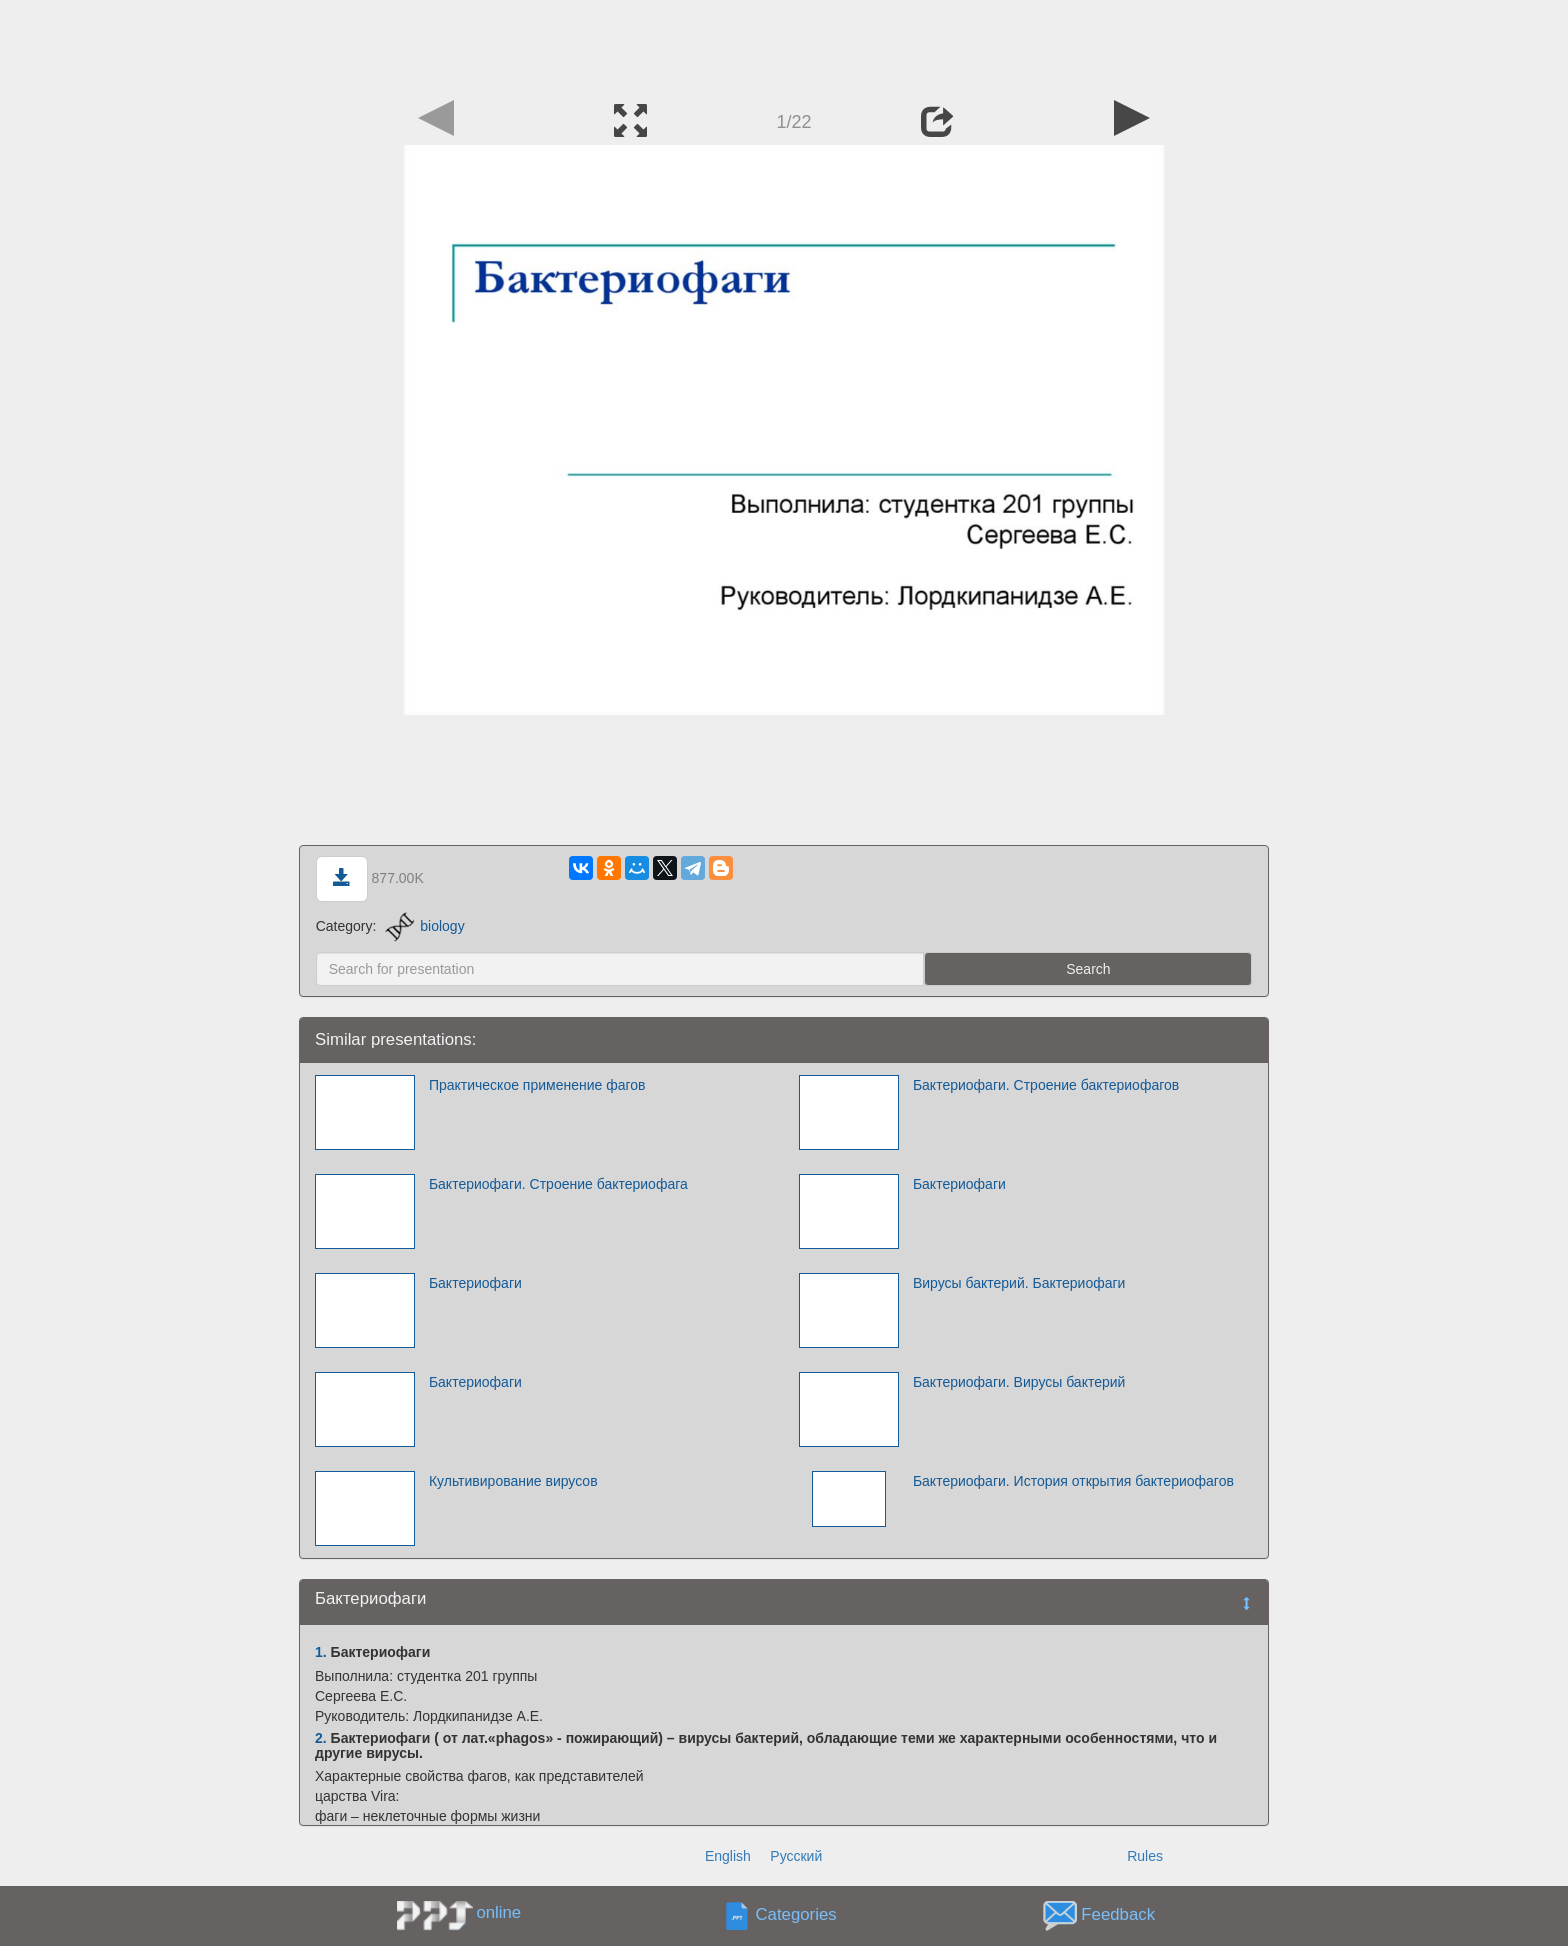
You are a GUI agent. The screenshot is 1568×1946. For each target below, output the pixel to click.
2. (321, 1738)
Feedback (1118, 1915)
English (728, 1856)
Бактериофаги (959, 1184)
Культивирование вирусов (513, 1481)
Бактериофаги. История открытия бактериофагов (1073, 1481)
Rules (1145, 1856)
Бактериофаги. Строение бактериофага (558, 1184)
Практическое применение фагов (537, 1085)
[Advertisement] (784, 45)
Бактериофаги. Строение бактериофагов (1046, 1085)
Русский (796, 1856)
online (498, 1912)
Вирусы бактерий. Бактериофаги (1019, 1283)
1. (321, 1652)
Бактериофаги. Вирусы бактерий (1019, 1382)
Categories (796, 1915)
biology (424, 926)
